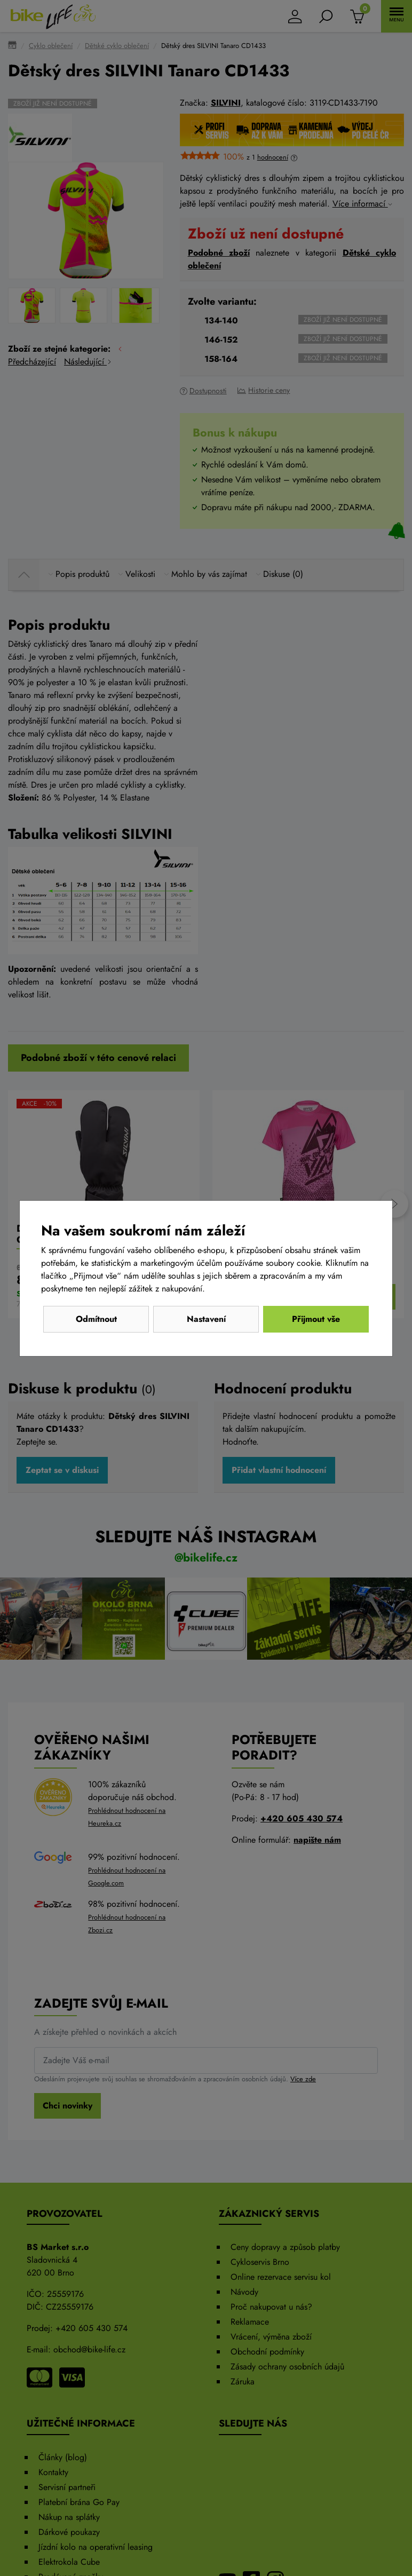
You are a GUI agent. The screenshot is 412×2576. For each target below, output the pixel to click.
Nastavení (206, 1319)
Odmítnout (96, 1319)
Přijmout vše (316, 1319)
